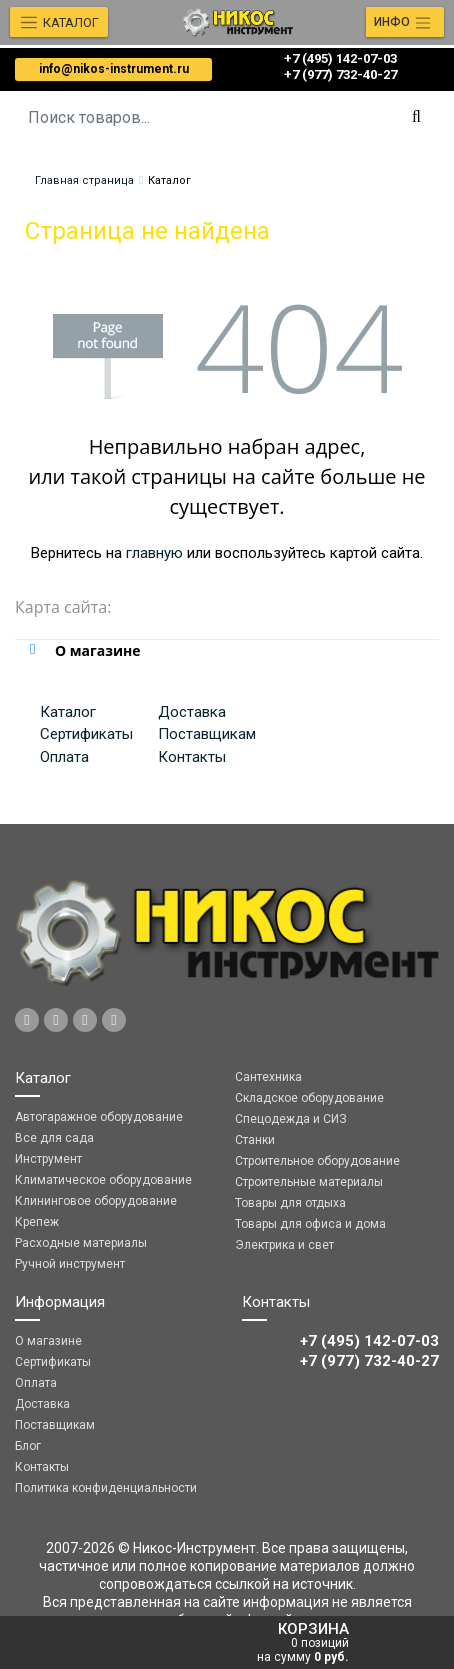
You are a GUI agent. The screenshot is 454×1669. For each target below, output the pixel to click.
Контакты (192, 757)
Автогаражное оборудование (99, 1117)
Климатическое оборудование (103, 1180)
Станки (255, 1140)
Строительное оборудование (317, 1161)
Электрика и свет (284, 1245)
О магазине (48, 1341)
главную (154, 553)
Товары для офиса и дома (310, 1224)
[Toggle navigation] (405, 22)
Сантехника (268, 1077)
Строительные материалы (309, 1182)
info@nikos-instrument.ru (114, 69)
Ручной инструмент (70, 1264)
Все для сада (54, 1138)
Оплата (64, 757)
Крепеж (37, 1222)
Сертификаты (86, 734)
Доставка (192, 712)
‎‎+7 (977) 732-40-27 (340, 74)
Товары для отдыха (290, 1203)
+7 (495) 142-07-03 (340, 58)
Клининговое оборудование (96, 1201)
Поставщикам (207, 734)
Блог (28, 1446)
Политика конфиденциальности (106, 1488)
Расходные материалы (81, 1243)
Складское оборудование (309, 1098)
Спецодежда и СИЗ (291, 1119)
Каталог (68, 712)
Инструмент (48, 1159)
